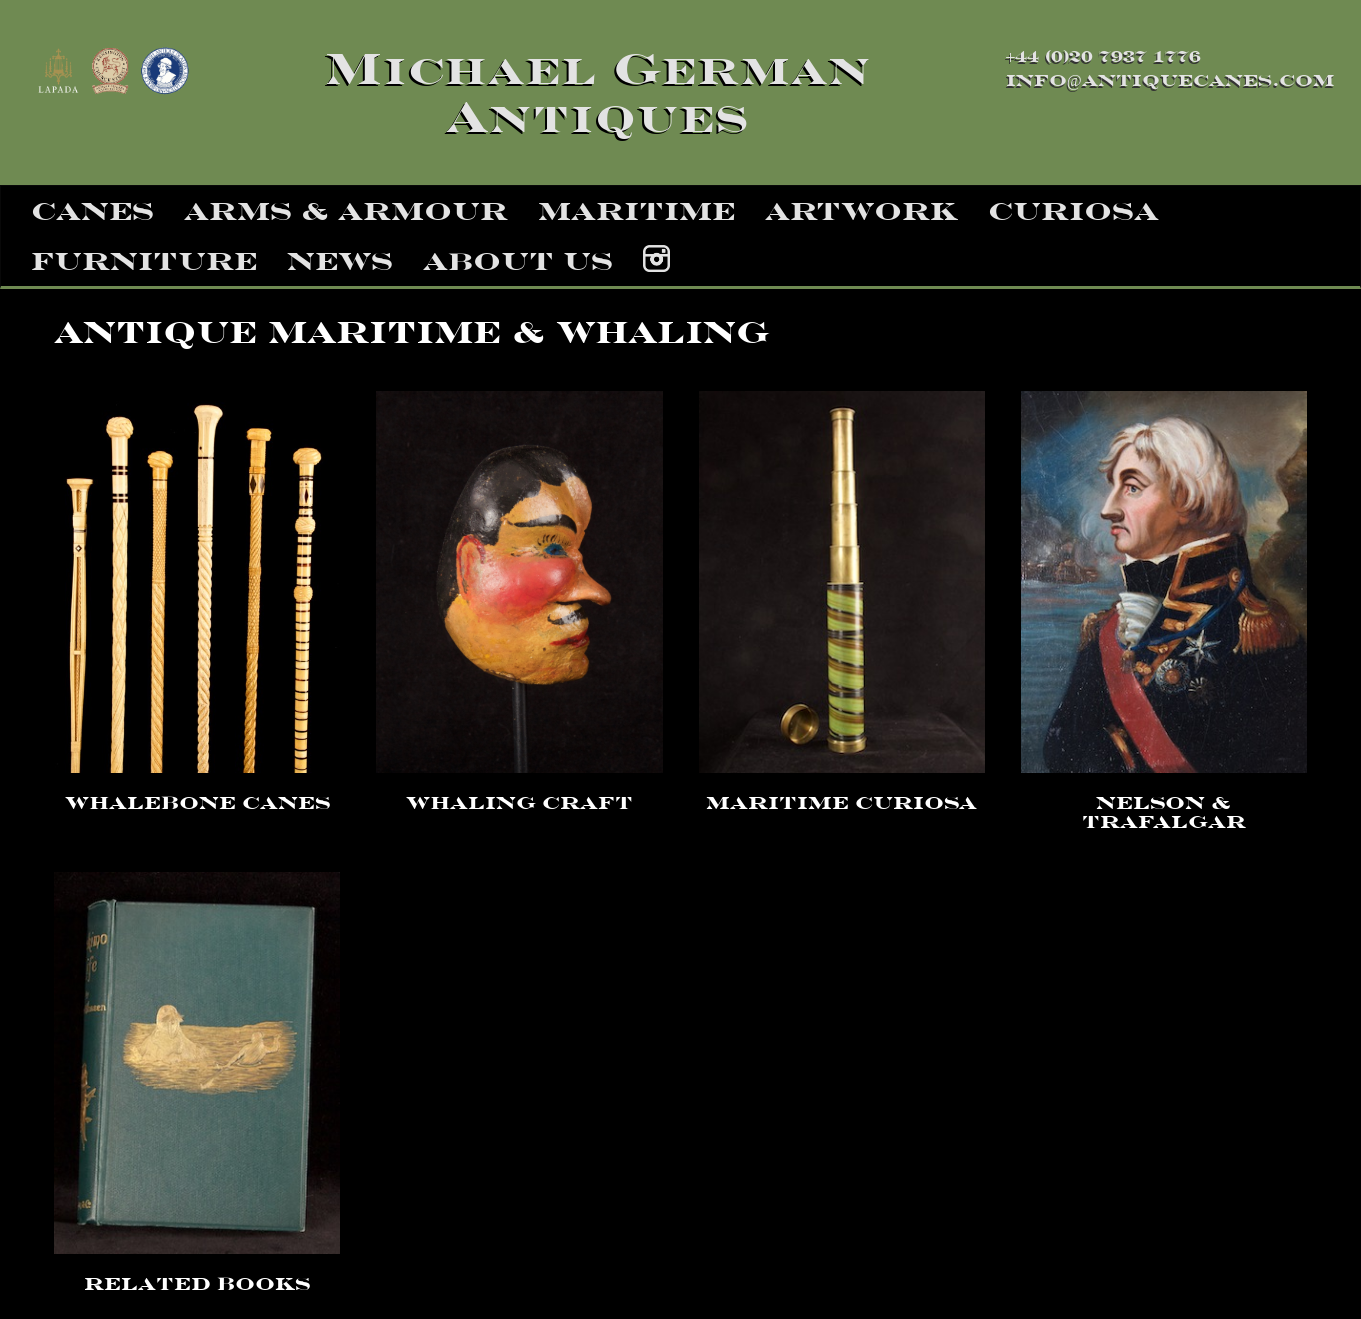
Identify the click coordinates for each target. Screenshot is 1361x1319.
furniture (144, 261)
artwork (861, 211)
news (340, 261)
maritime (636, 211)
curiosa (1073, 211)
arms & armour (346, 211)
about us (518, 261)
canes (92, 211)
